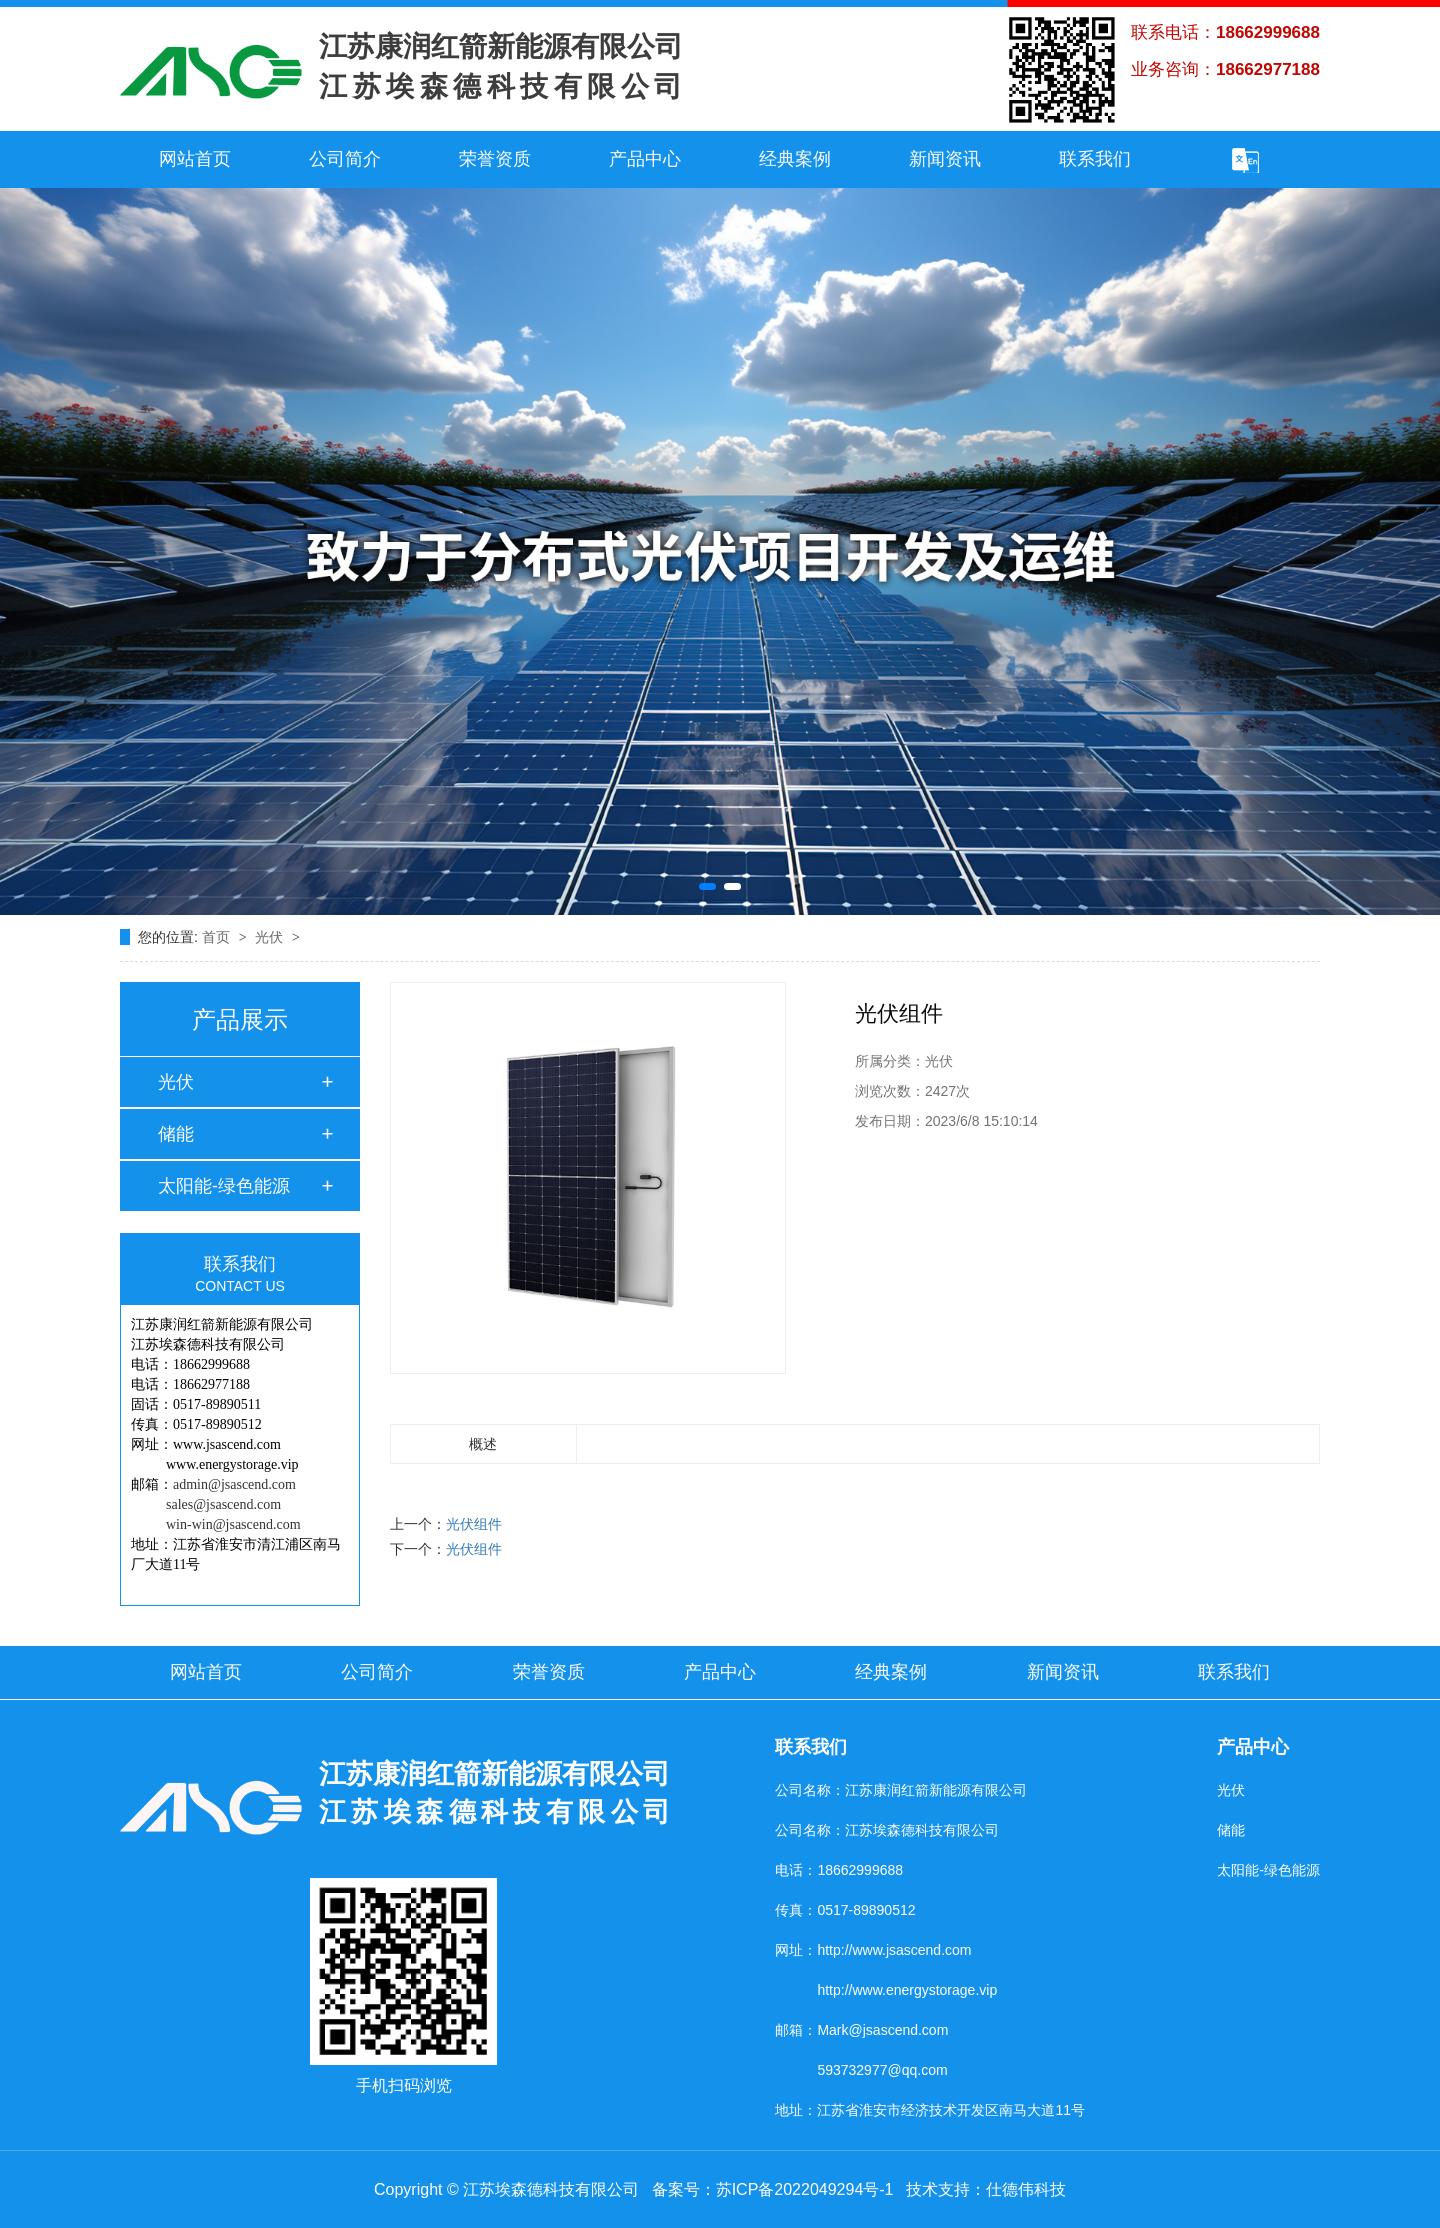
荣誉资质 (495, 159)
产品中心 (645, 159)
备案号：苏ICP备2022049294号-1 (773, 2189)
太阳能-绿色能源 (224, 1186)
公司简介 (345, 159)
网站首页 (195, 159)
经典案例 (795, 159)
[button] (707, 886)
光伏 (271, 937)
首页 (218, 937)
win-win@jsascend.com (233, 1524)
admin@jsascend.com (234, 1484)
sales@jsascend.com (223, 1504)
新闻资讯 (945, 159)
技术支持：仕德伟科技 (986, 2189)
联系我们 (1095, 159)
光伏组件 (474, 1524)
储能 (176, 1134)
